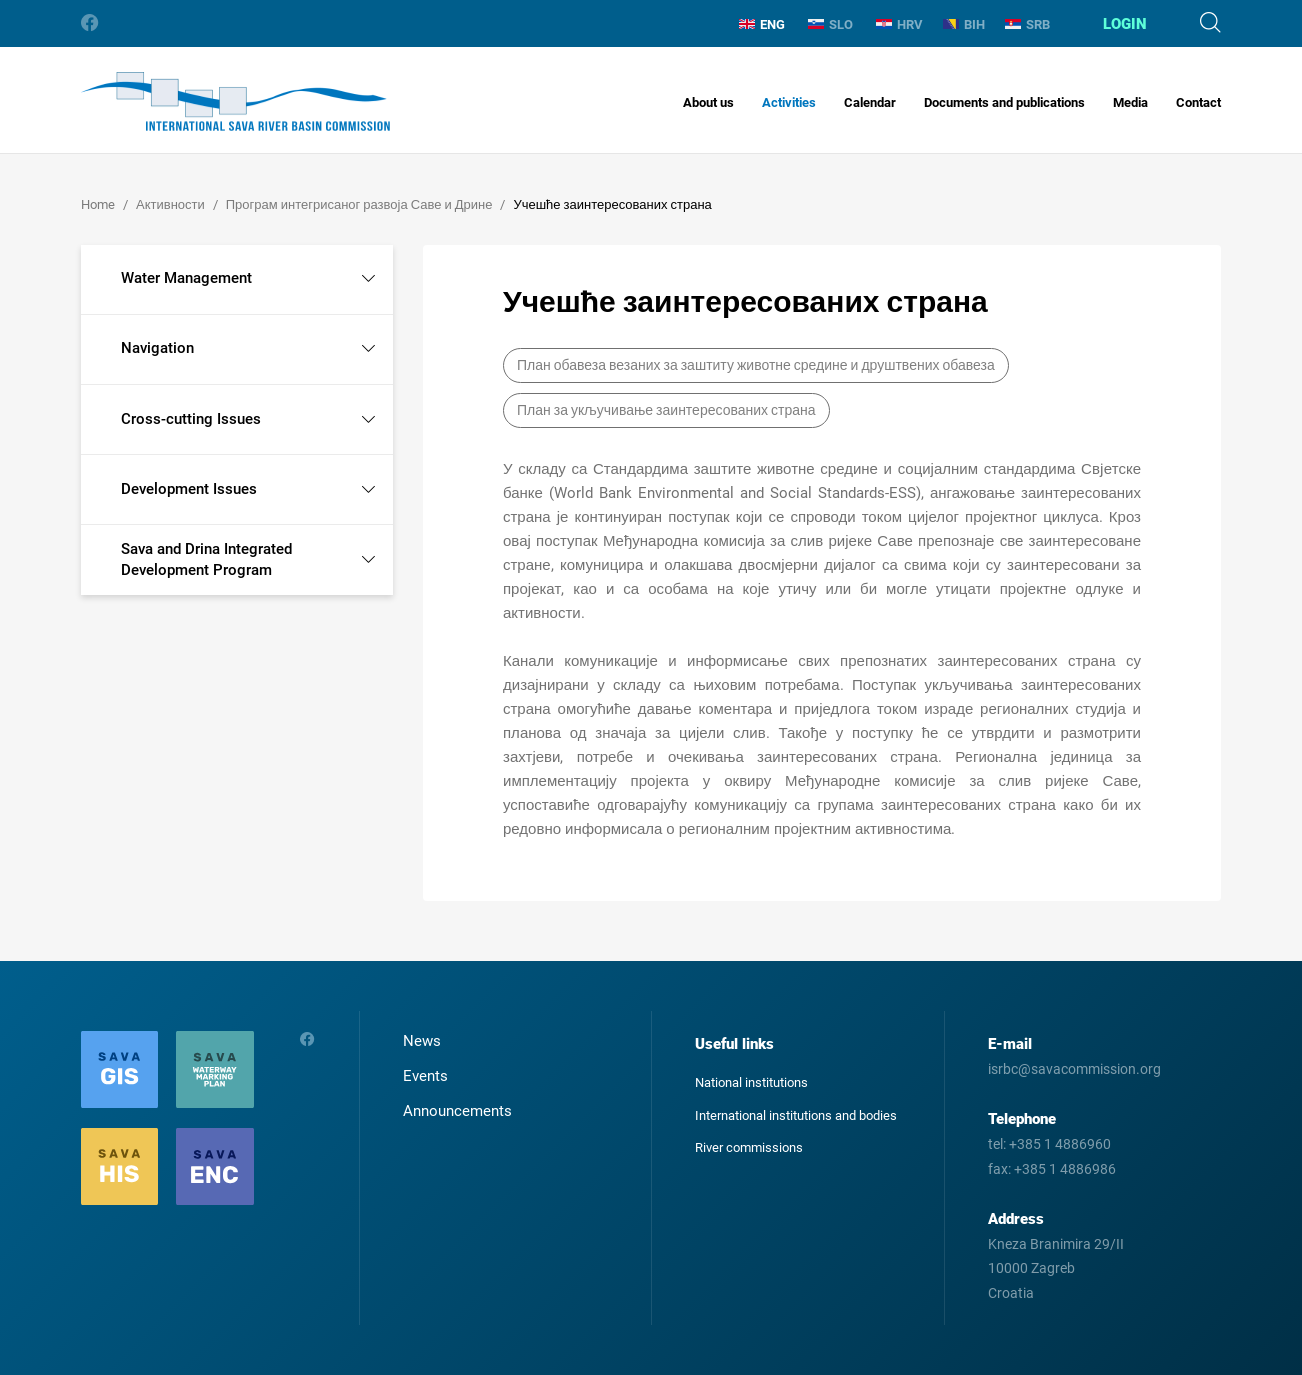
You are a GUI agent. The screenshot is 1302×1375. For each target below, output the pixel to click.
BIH (964, 24)
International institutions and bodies (796, 1115)
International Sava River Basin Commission (235, 101)
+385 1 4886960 (1060, 1144)
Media (1130, 102)
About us (708, 102)
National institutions (751, 1082)
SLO (830, 24)
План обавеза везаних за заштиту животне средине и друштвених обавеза (756, 365)
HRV (899, 24)
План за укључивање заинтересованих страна (666, 410)
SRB (1027, 24)
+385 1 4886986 (1065, 1169)
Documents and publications (1004, 102)
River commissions (749, 1147)
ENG (762, 24)
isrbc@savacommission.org (1074, 1069)
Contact (1198, 102)
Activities (789, 102)
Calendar (870, 102)
